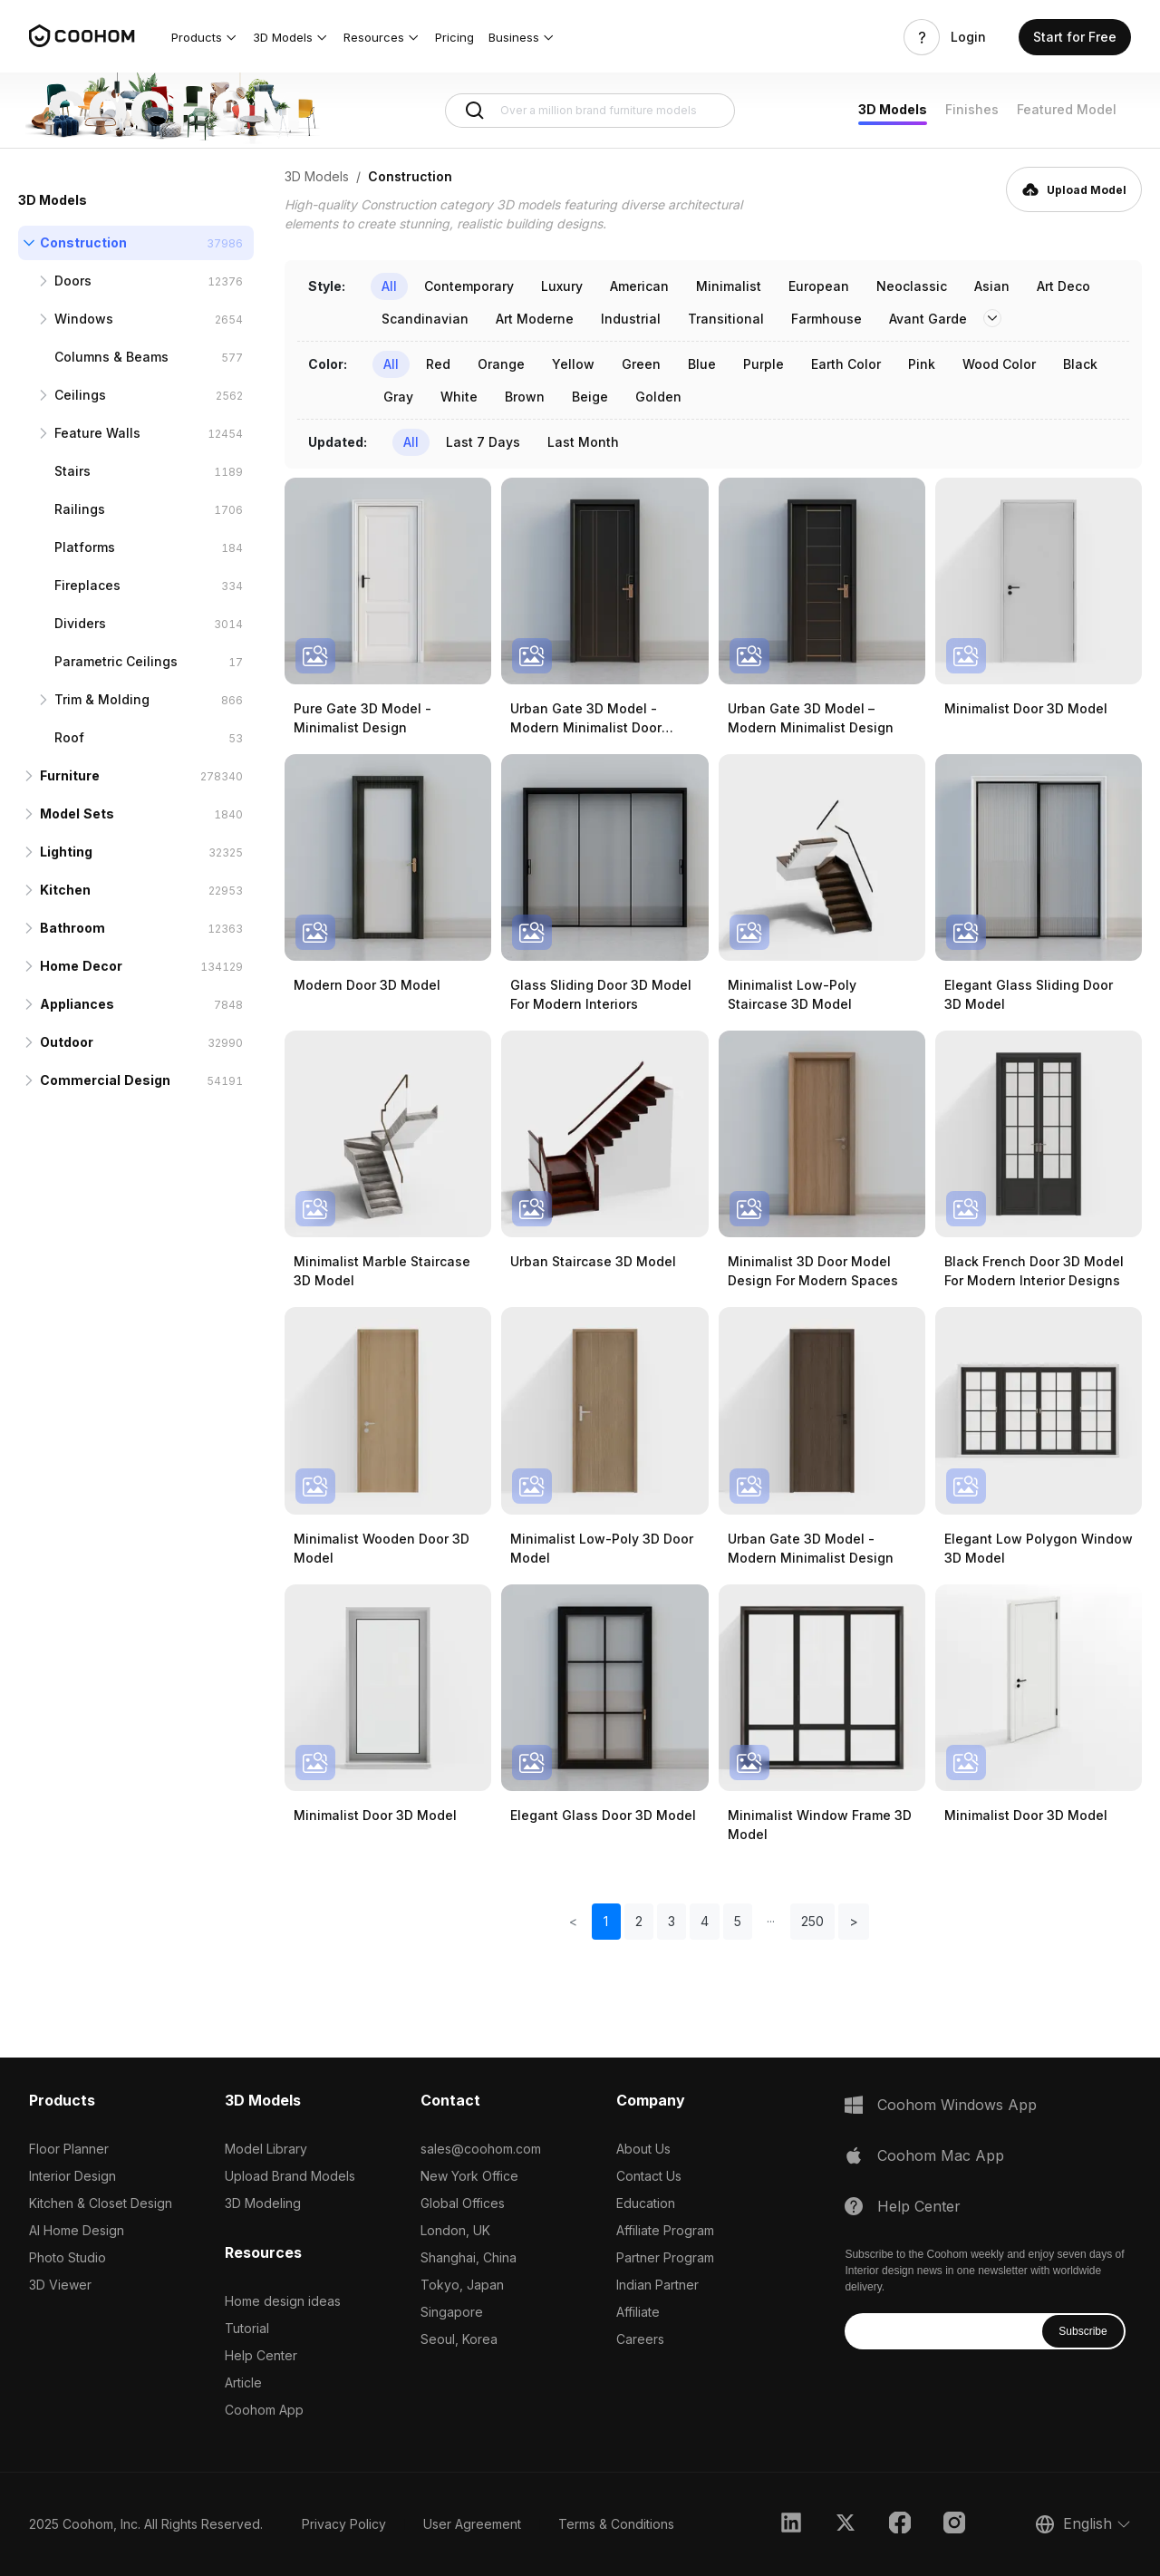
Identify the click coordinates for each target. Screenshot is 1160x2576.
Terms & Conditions (616, 2524)
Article (243, 2382)
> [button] (853, 1921)
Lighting (66, 851)
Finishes (972, 109)
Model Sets (77, 813)
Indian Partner (657, 2284)
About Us (643, 2148)
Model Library (266, 2148)
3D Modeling (263, 2203)
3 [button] (671, 1921)
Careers (640, 2339)
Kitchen (65, 889)
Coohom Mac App (940, 2155)
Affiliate (638, 2311)
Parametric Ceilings (116, 661)
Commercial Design (105, 1080)
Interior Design (72, 2176)
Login (968, 37)
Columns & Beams (111, 356)
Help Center (261, 2355)
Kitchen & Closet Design (100, 2203)
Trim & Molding (102, 699)
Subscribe (1082, 2331)
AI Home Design (76, 2230)
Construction (83, 242)
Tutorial (247, 2328)
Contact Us (649, 2176)
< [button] (573, 1921)
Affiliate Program (665, 2230)
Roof (69, 737)
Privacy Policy (344, 2524)
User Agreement (472, 2524)
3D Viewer (60, 2284)
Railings (79, 509)
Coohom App (264, 2409)
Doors (73, 280)
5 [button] (737, 1921)
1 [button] (606, 1921)
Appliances (77, 1004)
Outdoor (66, 1042)
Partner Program (665, 2257)
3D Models (892, 109)
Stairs (72, 471)
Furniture (70, 775)
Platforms (84, 547)
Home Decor (81, 965)
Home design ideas (283, 2301)
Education (645, 2203)
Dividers (80, 623)
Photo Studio (67, 2257)
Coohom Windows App (957, 2105)
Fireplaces (87, 585)
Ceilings (80, 394)
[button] (204, 37)
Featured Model (1066, 109)
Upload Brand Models (290, 2176)
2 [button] (639, 1921)
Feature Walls (97, 433)
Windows (83, 318)
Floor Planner (69, 2148)
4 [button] (705, 1921)
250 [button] (812, 1921)
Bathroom (72, 927)
